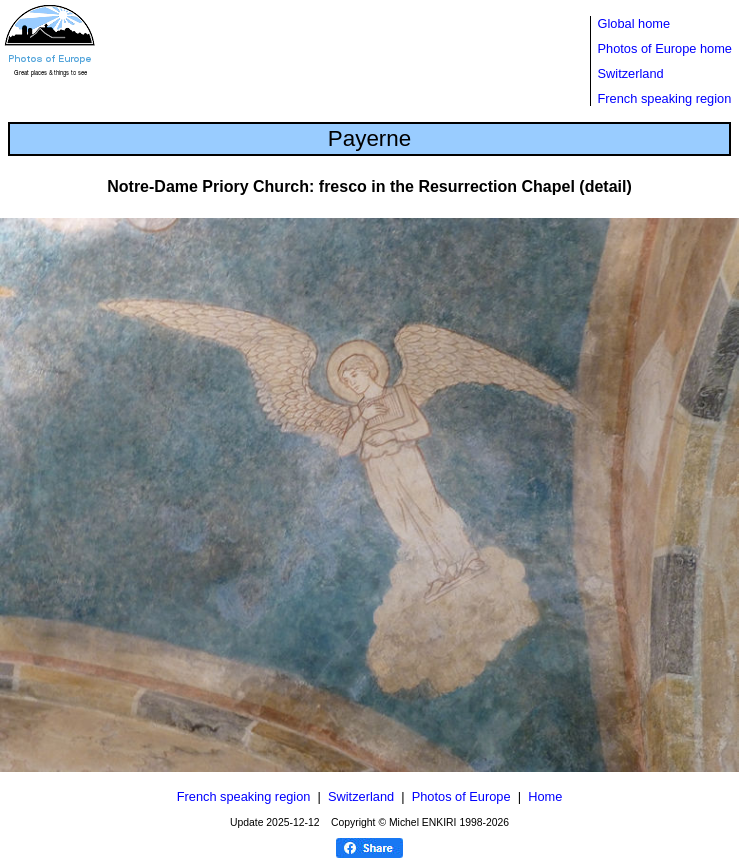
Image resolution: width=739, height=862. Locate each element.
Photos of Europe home (665, 48)
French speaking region (665, 98)
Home (545, 796)
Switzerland (631, 73)
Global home (634, 23)
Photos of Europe (461, 796)
